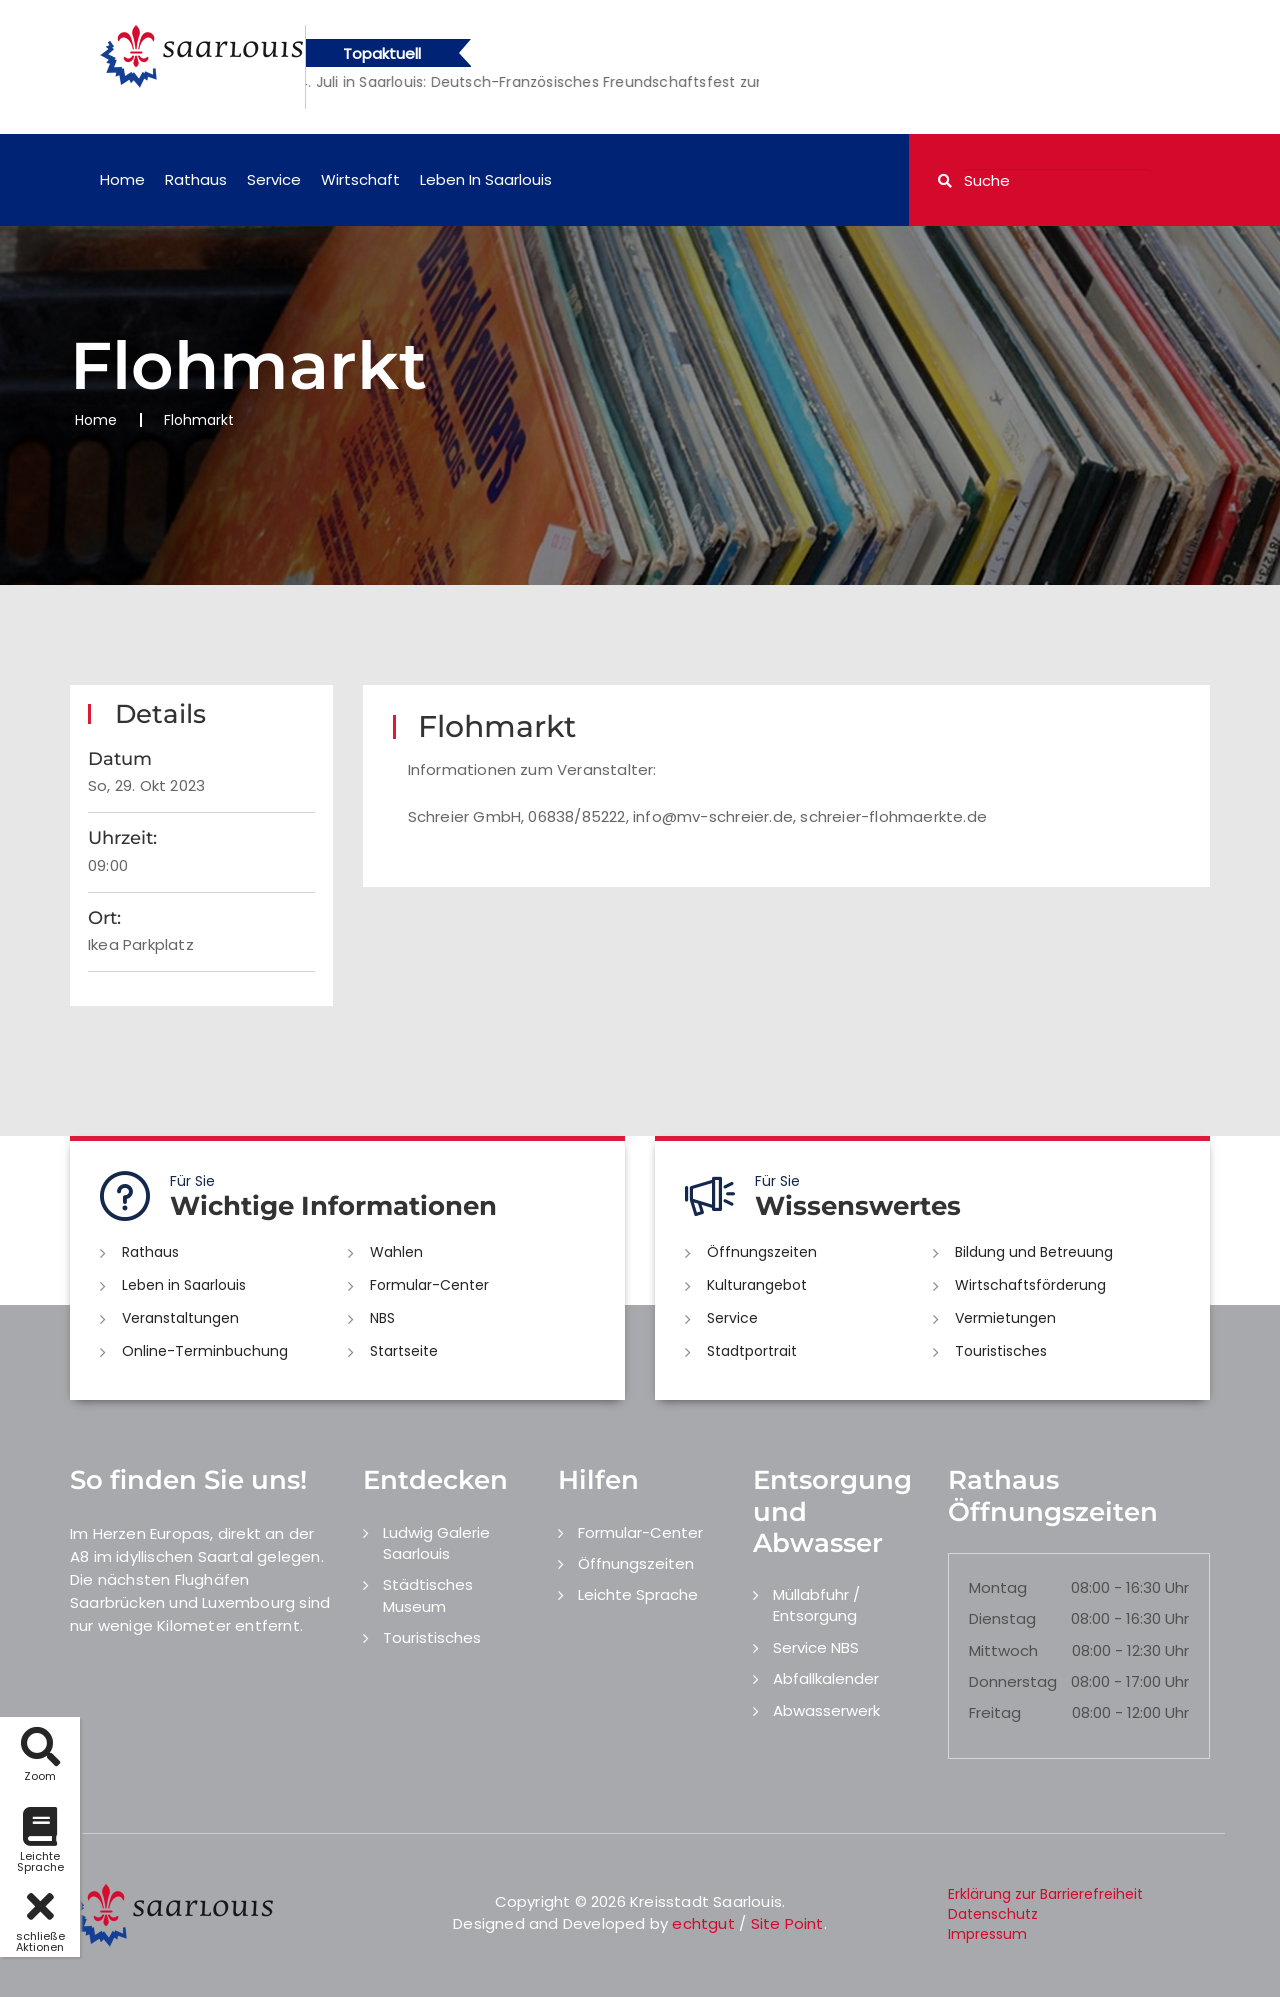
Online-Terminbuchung (205, 1351)
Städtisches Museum (428, 1595)
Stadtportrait (752, 1351)
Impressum (987, 1934)
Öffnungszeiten (762, 1252)
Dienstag (1002, 1618)
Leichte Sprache (638, 1594)
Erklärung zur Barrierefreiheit (1045, 1894)
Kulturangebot (757, 1285)
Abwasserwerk (826, 1710)
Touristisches (1001, 1351)
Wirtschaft (360, 179)
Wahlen (396, 1252)
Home (122, 179)
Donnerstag (1013, 1681)
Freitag (995, 1712)
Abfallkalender (826, 1678)
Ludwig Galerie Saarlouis (436, 1543)
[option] (626, 82)
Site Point (787, 1923)
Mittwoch (1003, 1650)
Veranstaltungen (180, 1318)
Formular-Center (429, 1285)
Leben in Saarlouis (486, 179)
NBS (382, 1318)
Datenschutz (993, 1914)
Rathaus (196, 179)
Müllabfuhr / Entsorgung (816, 1605)
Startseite (404, 1351)
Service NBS (816, 1647)
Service (274, 179)
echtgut (703, 1923)
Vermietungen (1005, 1318)
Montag (998, 1587)
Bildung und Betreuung (1034, 1252)
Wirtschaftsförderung (1030, 1285)
